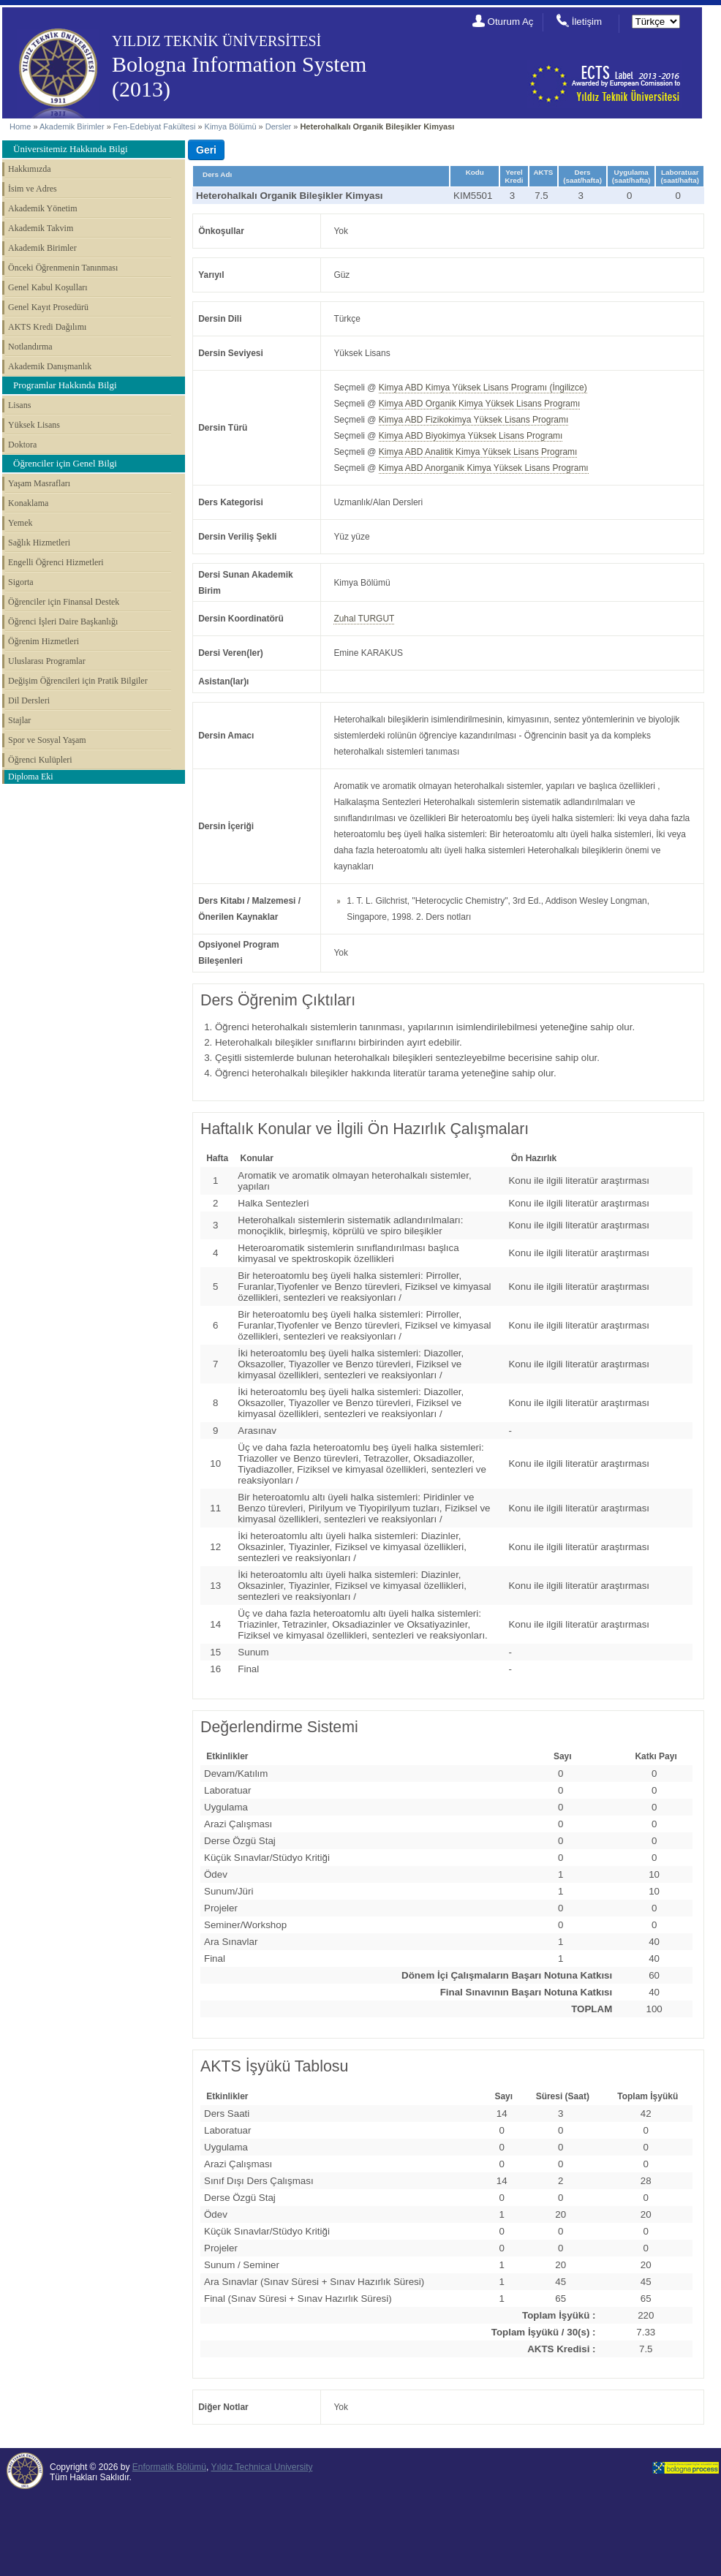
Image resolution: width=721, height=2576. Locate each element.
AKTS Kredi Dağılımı (47, 327)
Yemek (20, 523)
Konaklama (28, 503)
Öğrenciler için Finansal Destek (63, 602)
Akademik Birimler (72, 126)
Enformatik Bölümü (169, 2467)
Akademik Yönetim (43, 208)
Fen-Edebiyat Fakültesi (154, 126)
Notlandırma (30, 346)
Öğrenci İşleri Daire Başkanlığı (63, 621)
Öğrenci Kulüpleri (40, 760)
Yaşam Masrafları (39, 483)
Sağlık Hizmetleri (39, 542)
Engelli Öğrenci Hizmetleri (56, 562)
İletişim (587, 21)
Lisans (19, 405)
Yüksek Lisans (34, 425)
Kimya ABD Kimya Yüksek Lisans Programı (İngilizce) (483, 387)
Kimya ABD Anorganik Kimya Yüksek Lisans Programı (484, 468)
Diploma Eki (30, 776)
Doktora (22, 444)
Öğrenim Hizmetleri (43, 641)
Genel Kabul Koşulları (48, 287)
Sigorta (21, 582)
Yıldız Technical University (261, 2467)
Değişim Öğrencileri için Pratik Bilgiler (78, 681)
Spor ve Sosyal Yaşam (47, 740)
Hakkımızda (29, 169)
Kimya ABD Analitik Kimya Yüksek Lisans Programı (478, 452)
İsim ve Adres (32, 189)
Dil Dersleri (29, 700)
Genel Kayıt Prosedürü (48, 307)
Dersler (278, 126)
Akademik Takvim (40, 228)
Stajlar (19, 720)
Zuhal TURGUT (363, 618)
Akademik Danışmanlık (49, 366)
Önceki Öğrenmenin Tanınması (63, 267)
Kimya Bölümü (231, 126)
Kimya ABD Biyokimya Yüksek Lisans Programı (471, 436)
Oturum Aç (511, 21)
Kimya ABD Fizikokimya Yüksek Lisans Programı (474, 420)
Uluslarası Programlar (47, 661)
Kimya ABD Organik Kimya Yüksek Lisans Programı (480, 404)
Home (20, 126)
